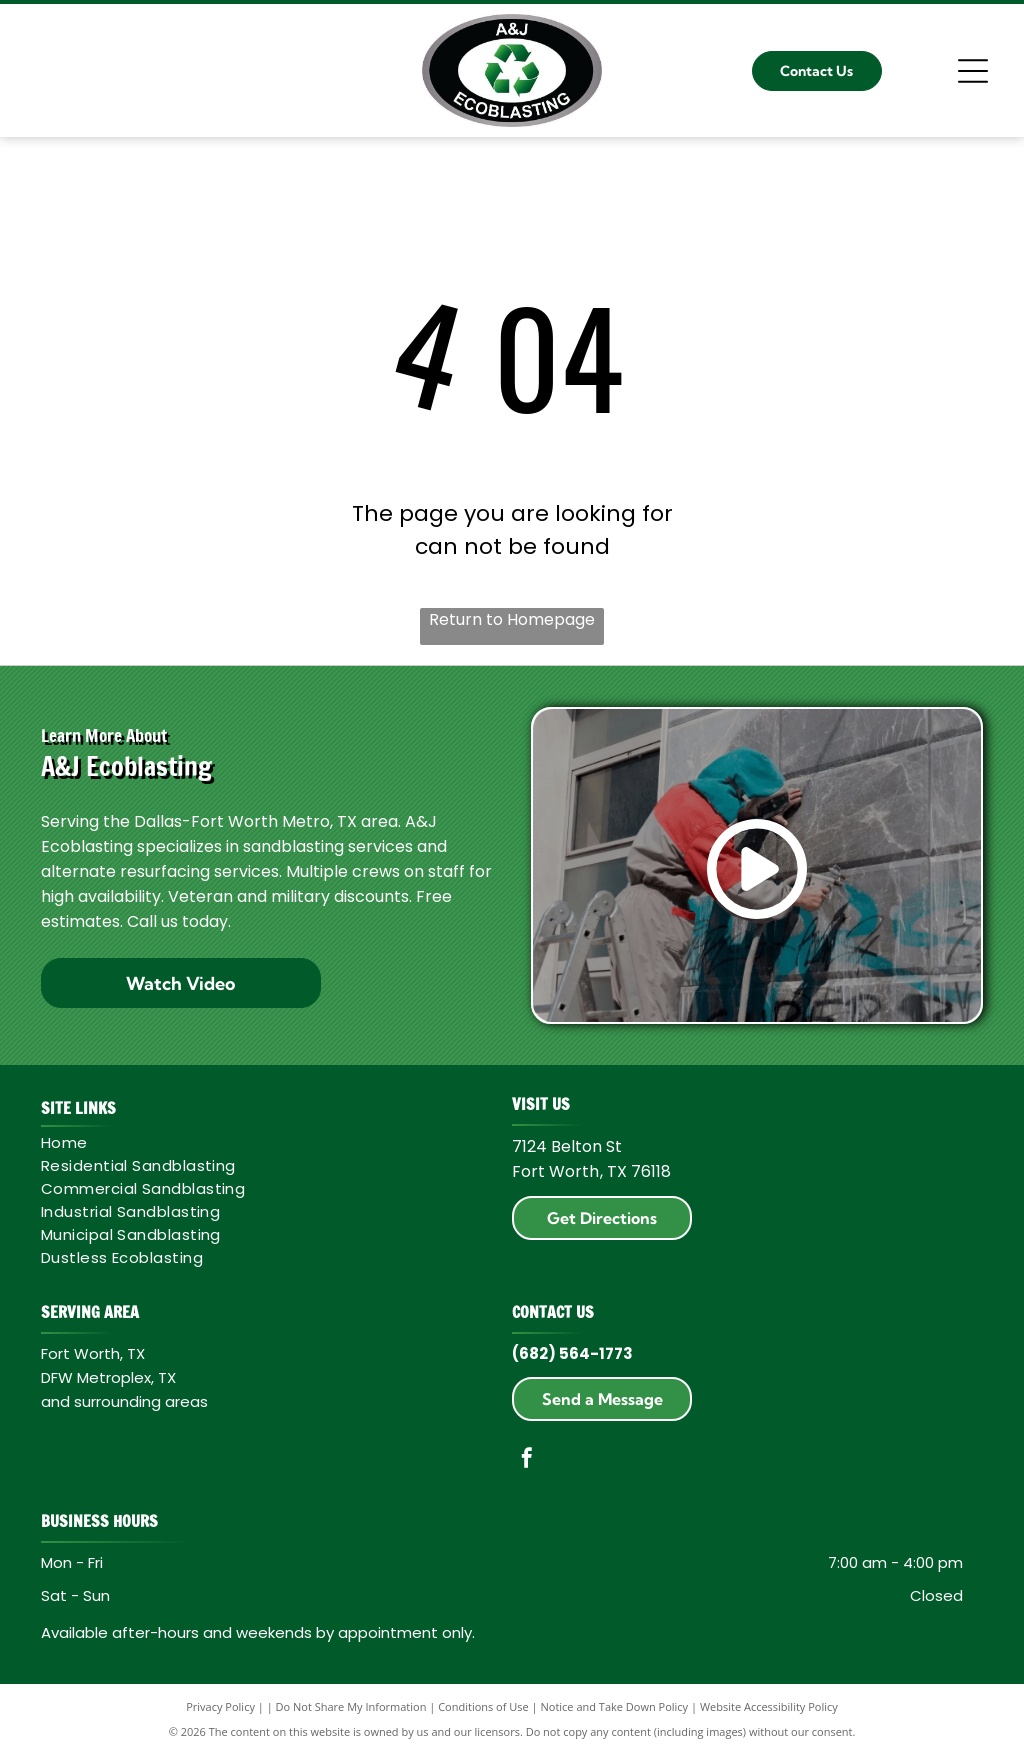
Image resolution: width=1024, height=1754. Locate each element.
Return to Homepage (512, 619)
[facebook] (527, 1460)
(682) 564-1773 (572, 1353)
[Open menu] (973, 71)
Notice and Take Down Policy (615, 1706)
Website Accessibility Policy (769, 1706)
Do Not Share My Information (351, 1706)
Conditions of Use (483, 1706)
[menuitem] (267, 1142)
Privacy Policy (220, 1706)
